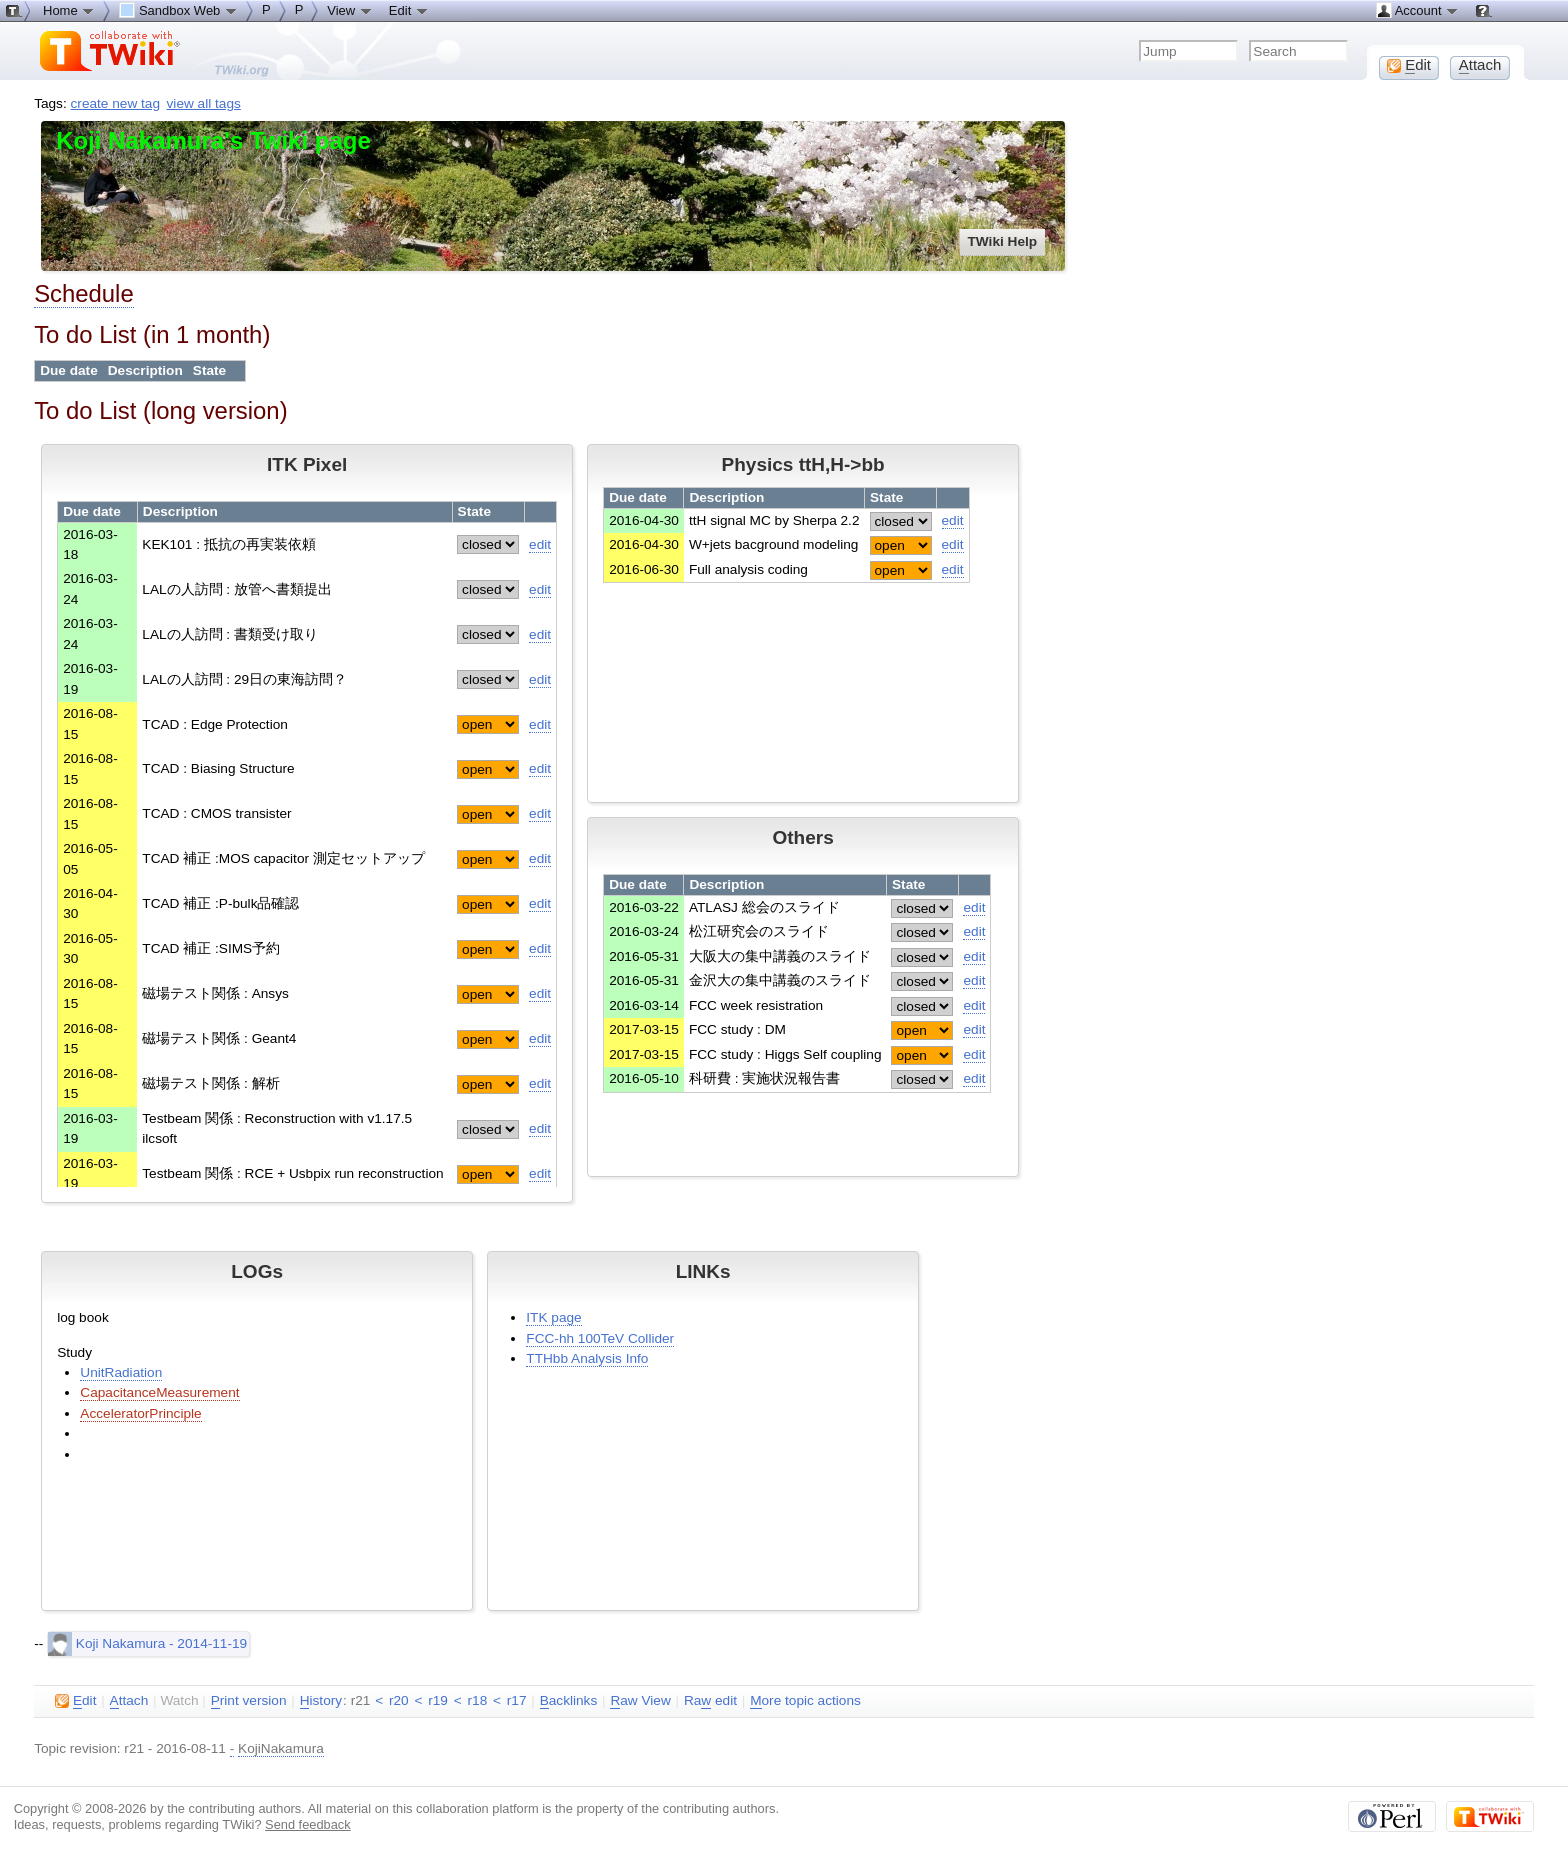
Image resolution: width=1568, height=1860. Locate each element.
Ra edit (710, 1701)
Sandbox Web (178, 10)
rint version (249, 1701)
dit (75, 1701)
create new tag (115, 103)
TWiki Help (1003, 241)
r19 (438, 1700)
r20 (399, 1700)
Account (1417, 10)
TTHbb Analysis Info (587, 1358)
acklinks (569, 1701)
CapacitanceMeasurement (159, 1392)
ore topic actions (805, 1701)
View (350, 10)
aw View (640, 1701)
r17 (517, 1700)
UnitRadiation (121, 1372)
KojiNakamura (281, 1748)
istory (321, 1701)
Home (69, 10)
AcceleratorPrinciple (140, 1413)
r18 (478, 1700)
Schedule (84, 293)
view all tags (204, 103)
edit (540, 544)
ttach (129, 1701)
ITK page (553, 1317)
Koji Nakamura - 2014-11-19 (147, 1643)
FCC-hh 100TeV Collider (600, 1338)
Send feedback (308, 1824)
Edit (409, 10)
